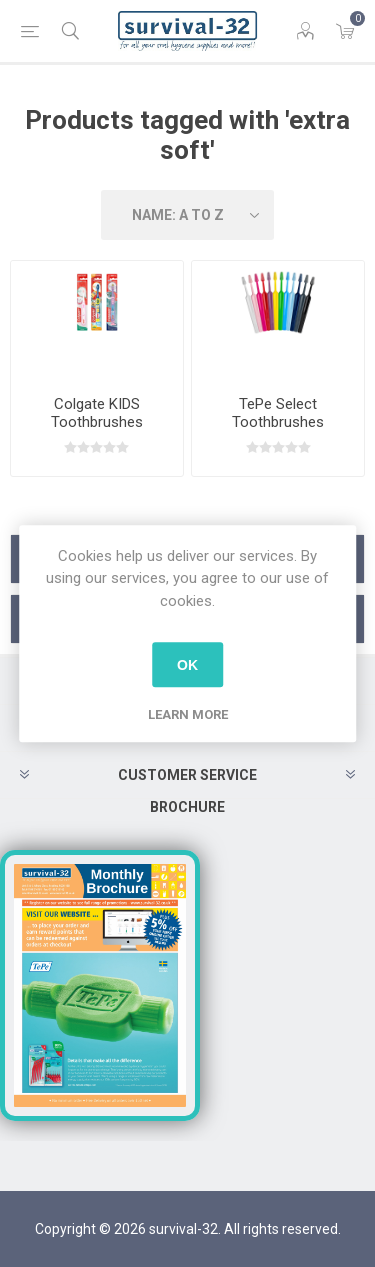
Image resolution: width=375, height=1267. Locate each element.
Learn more (188, 714)
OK (187, 665)
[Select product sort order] (188, 215)
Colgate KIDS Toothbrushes (97, 413)
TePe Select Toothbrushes (278, 413)
